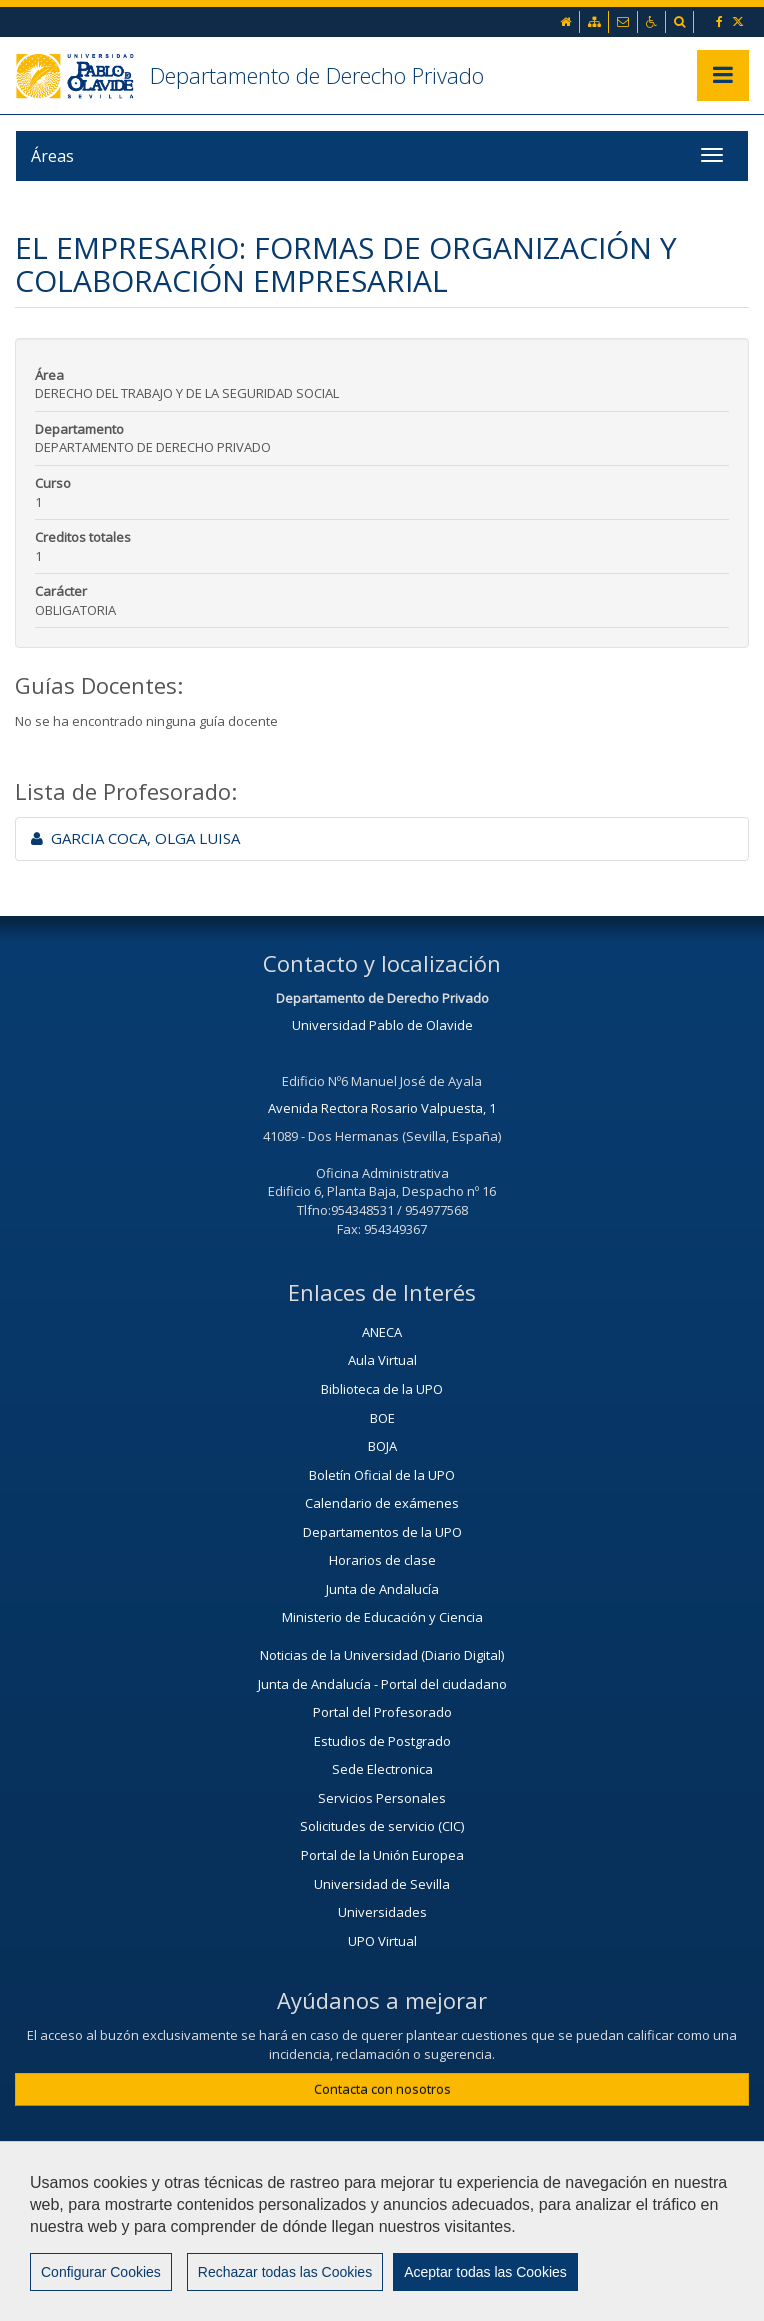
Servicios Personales (382, 1798)
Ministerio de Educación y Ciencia (382, 1617)
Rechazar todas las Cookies (285, 2272)
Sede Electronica (382, 1769)
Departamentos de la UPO (382, 1532)
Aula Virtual (382, 1360)
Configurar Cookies (101, 2272)
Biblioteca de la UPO (382, 1389)
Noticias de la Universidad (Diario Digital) (382, 1655)
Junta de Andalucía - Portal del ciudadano (382, 1684)
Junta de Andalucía (382, 1589)
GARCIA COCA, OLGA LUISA (135, 838)
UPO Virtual (382, 1941)
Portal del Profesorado (382, 1712)
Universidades (382, 1912)
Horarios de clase (382, 1560)
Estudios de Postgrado (382, 1741)
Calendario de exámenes (382, 1503)
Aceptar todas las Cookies (485, 2272)
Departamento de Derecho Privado (317, 75)
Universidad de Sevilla (382, 1884)
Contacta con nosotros (382, 2089)
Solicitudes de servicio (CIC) (382, 1826)
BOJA (382, 1446)
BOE (382, 1418)
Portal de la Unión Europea (382, 1855)
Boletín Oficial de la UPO (382, 1475)
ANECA (382, 1332)
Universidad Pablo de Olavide (382, 1025)
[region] (382, 2231)
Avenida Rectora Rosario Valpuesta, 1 (382, 1108)
